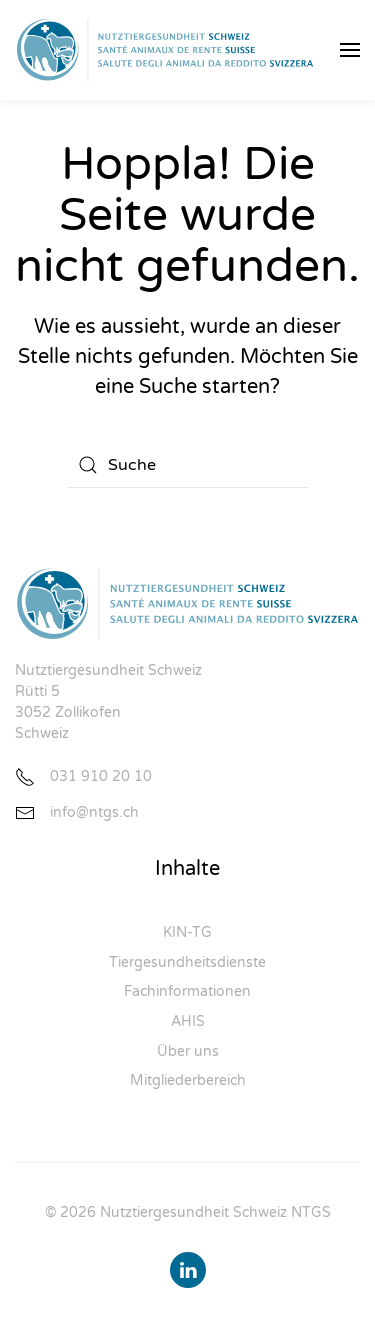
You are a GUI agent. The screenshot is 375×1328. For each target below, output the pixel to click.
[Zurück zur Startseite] (165, 50)
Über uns (188, 1051)
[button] (350, 50)
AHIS (188, 1021)
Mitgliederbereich (188, 1080)
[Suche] (188, 465)
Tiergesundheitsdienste (187, 962)
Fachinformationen (187, 991)
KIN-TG (187, 932)
